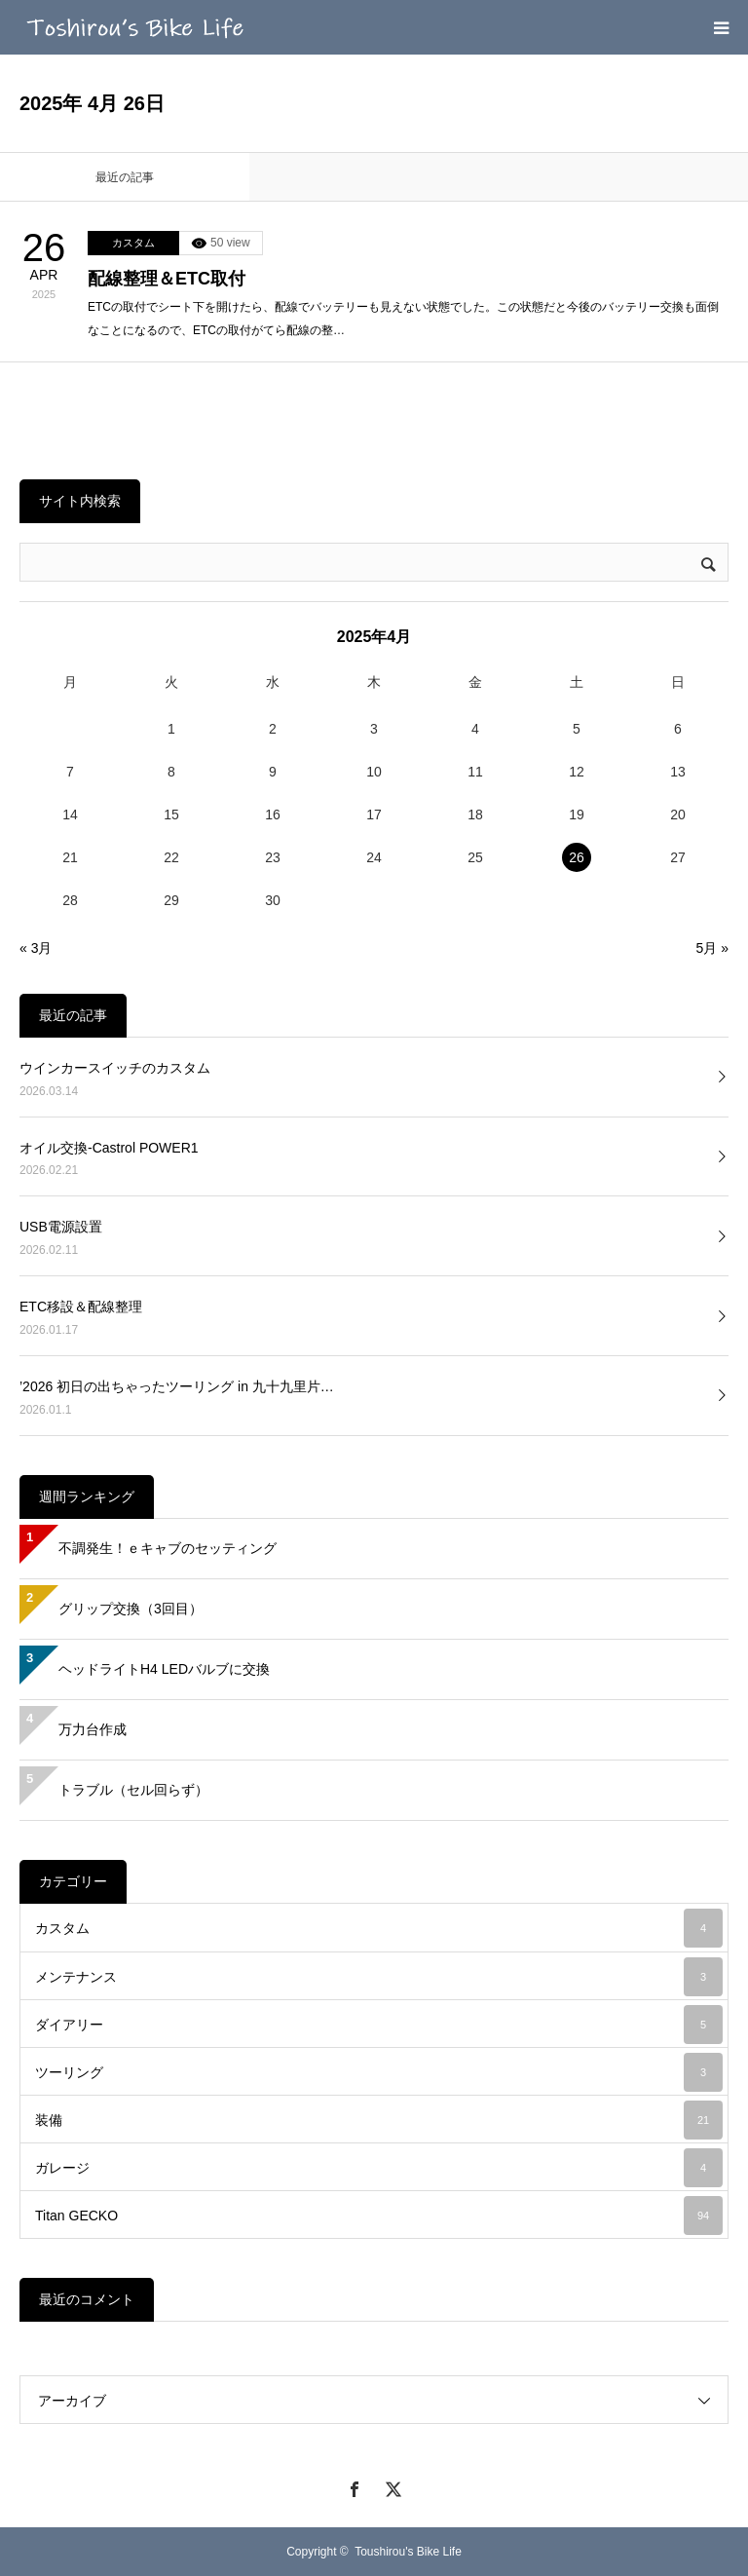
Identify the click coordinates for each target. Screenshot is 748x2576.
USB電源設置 (60, 1226)
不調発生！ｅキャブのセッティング (167, 1548)
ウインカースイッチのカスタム (114, 1068)
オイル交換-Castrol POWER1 (109, 1147)
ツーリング (379, 2072)
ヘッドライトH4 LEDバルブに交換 (164, 1669)
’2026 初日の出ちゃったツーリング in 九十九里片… (176, 1386)
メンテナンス (379, 1976)
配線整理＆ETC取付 (166, 278)
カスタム (133, 242)
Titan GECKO (379, 2215)
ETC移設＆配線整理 (80, 1306)
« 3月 (35, 948)
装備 (379, 2120)
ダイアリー (379, 2024)
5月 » (712, 948)
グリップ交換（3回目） (130, 1608)
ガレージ (379, 2167)
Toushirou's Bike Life (408, 2551)
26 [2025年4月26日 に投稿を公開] (576, 857)
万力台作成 (92, 1729)
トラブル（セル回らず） (133, 1790)
